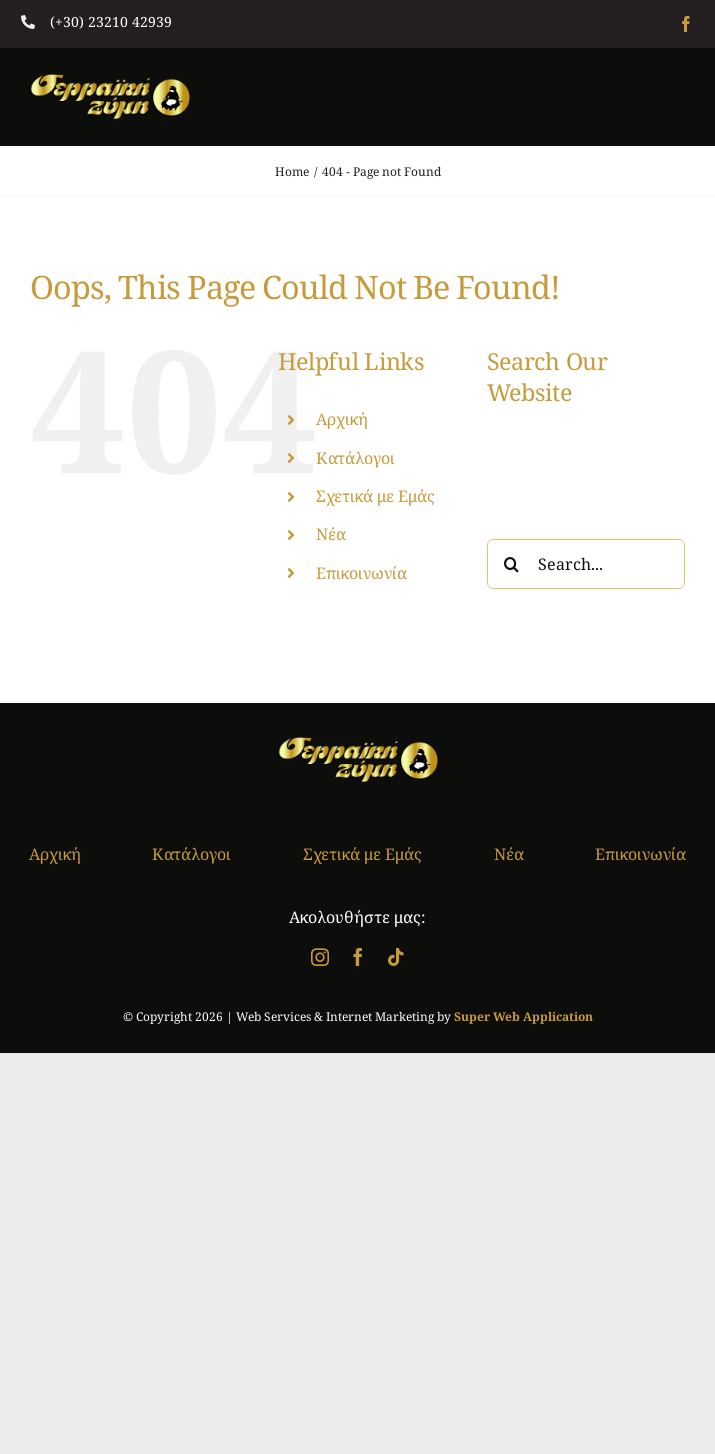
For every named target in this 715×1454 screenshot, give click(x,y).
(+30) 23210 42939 (111, 21)
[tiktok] (396, 957)
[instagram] (320, 957)
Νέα (331, 534)
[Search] (512, 564)
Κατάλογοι (355, 458)
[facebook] (686, 24)
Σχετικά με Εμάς (375, 496)
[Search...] (586, 564)
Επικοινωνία (361, 573)
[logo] (110, 82)
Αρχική (342, 419)
